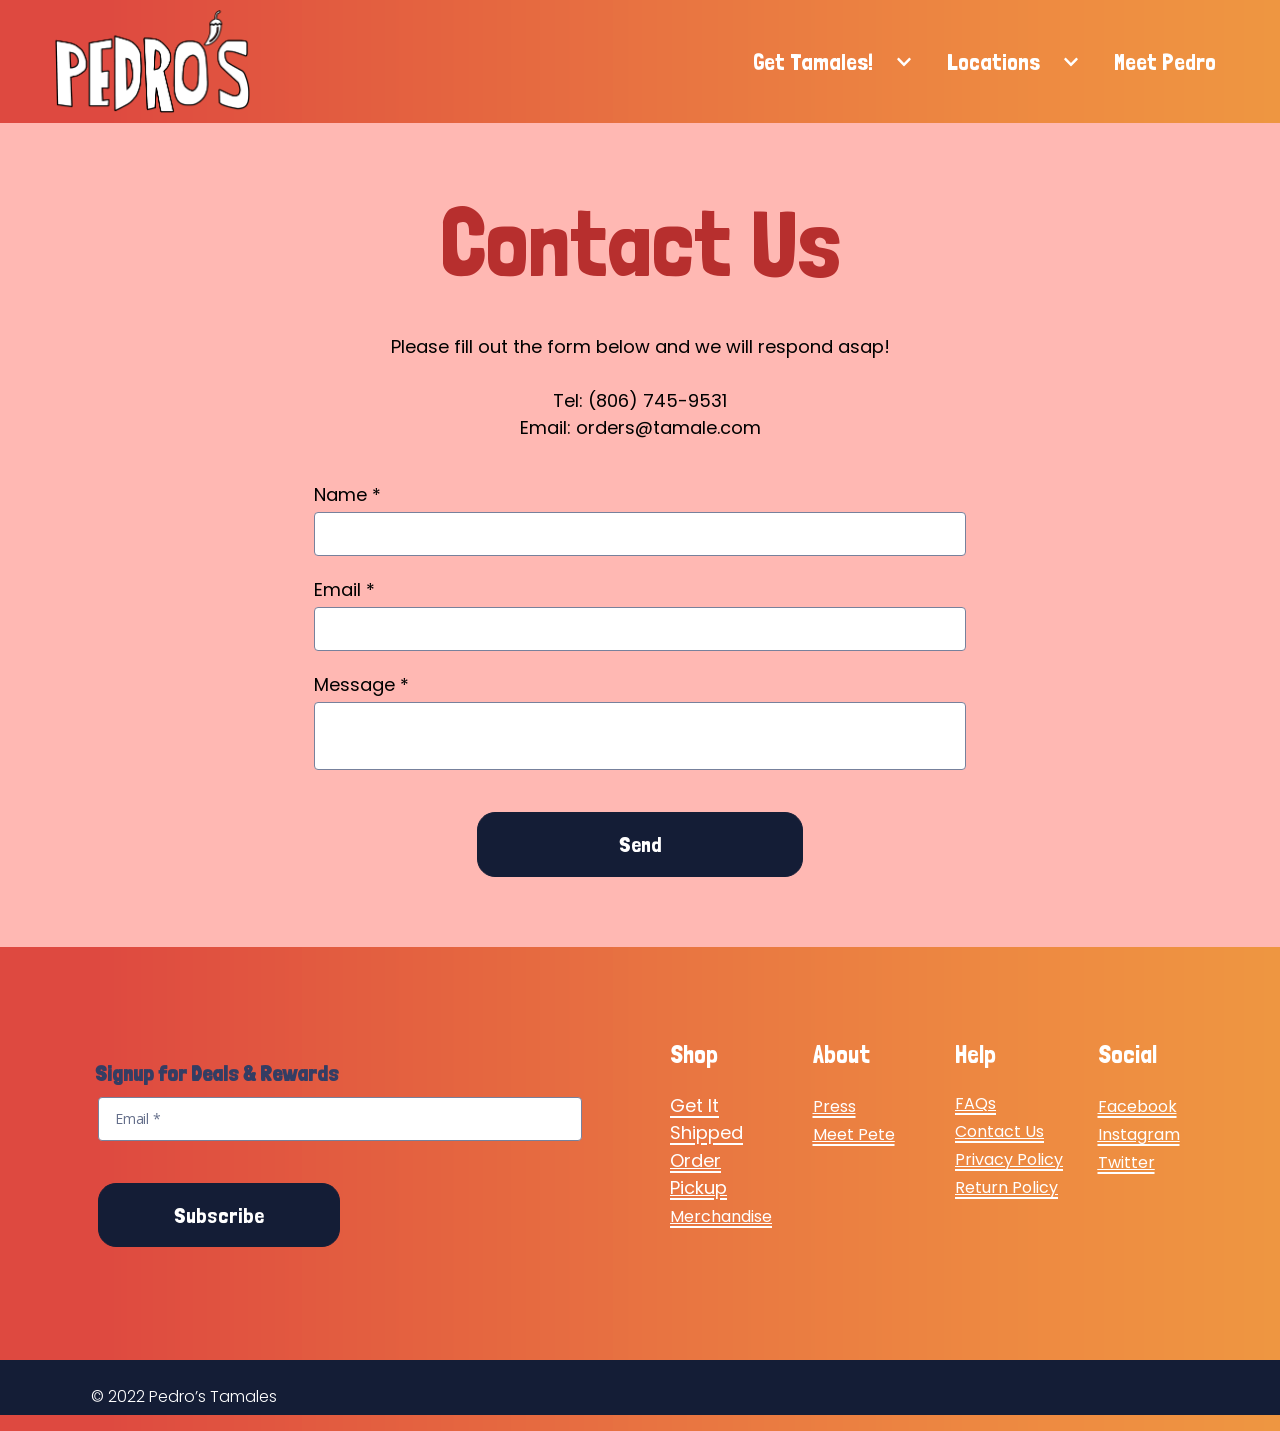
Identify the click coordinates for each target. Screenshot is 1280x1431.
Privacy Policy (1009, 1159)
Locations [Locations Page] (993, 61)
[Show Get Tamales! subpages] (904, 62)
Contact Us (999, 1131)
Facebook (1137, 1106)
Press (834, 1106)
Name (347, 494)
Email (344, 589)
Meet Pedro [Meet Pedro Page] (1165, 61)
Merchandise (721, 1216)
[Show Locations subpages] (1071, 62)
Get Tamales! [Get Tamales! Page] (813, 61)
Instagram (1139, 1134)
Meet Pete (854, 1134)
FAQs (975, 1103)
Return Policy (1006, 1187)
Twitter (1126, 1162)
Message (361, 684)
